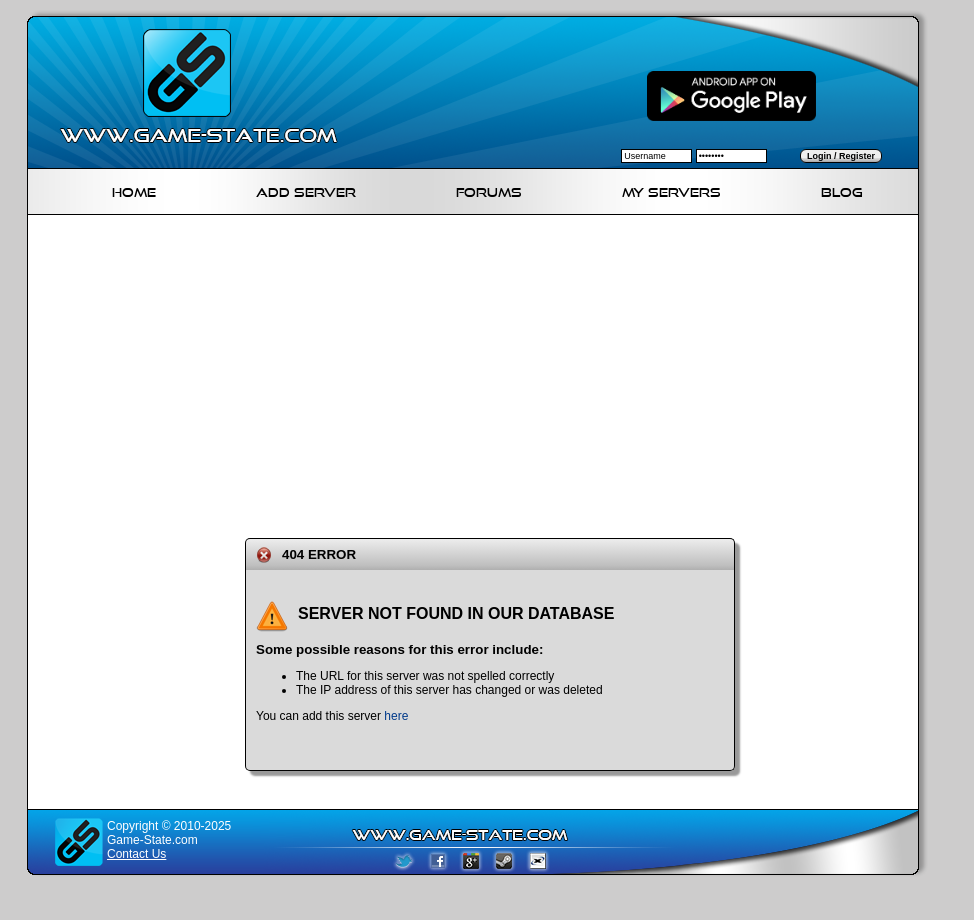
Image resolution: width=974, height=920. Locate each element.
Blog (842, 189)
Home (134, 189)
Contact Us (136, 854)
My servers (671, 189)
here (396, 716)
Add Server (306, 189)
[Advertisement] (387, 373)
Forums (489, 189)
